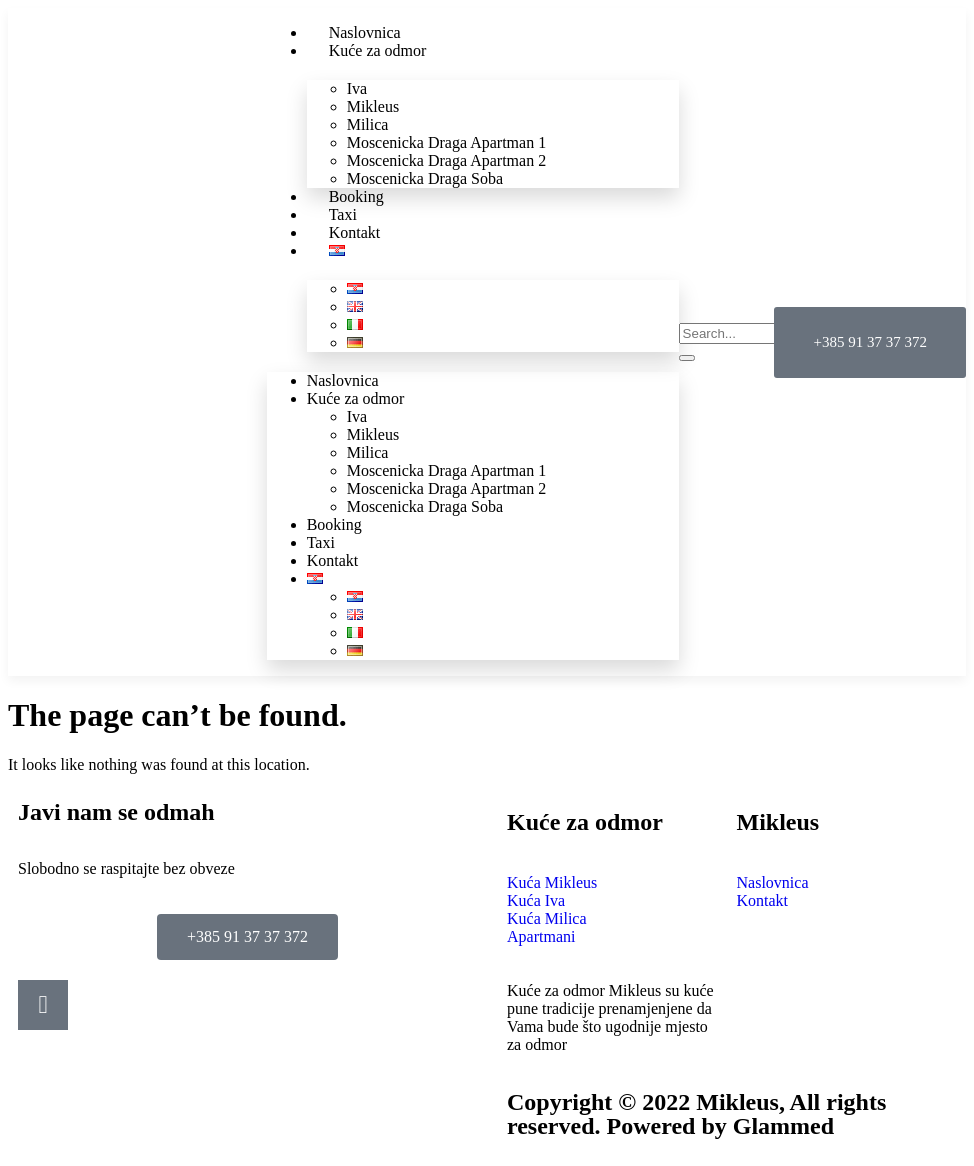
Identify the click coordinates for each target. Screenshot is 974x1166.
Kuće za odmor (378, 50)
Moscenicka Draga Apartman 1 (446, 142)
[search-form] (767, 333)
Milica (368, 124)
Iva (357, 88)
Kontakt (333, 560)
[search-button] (687, 358)
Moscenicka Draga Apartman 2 (446, 160)
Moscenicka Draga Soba (425, 178)
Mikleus (373, 106)
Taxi (321, 542)
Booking (334, 524)
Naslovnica (343, 380)
